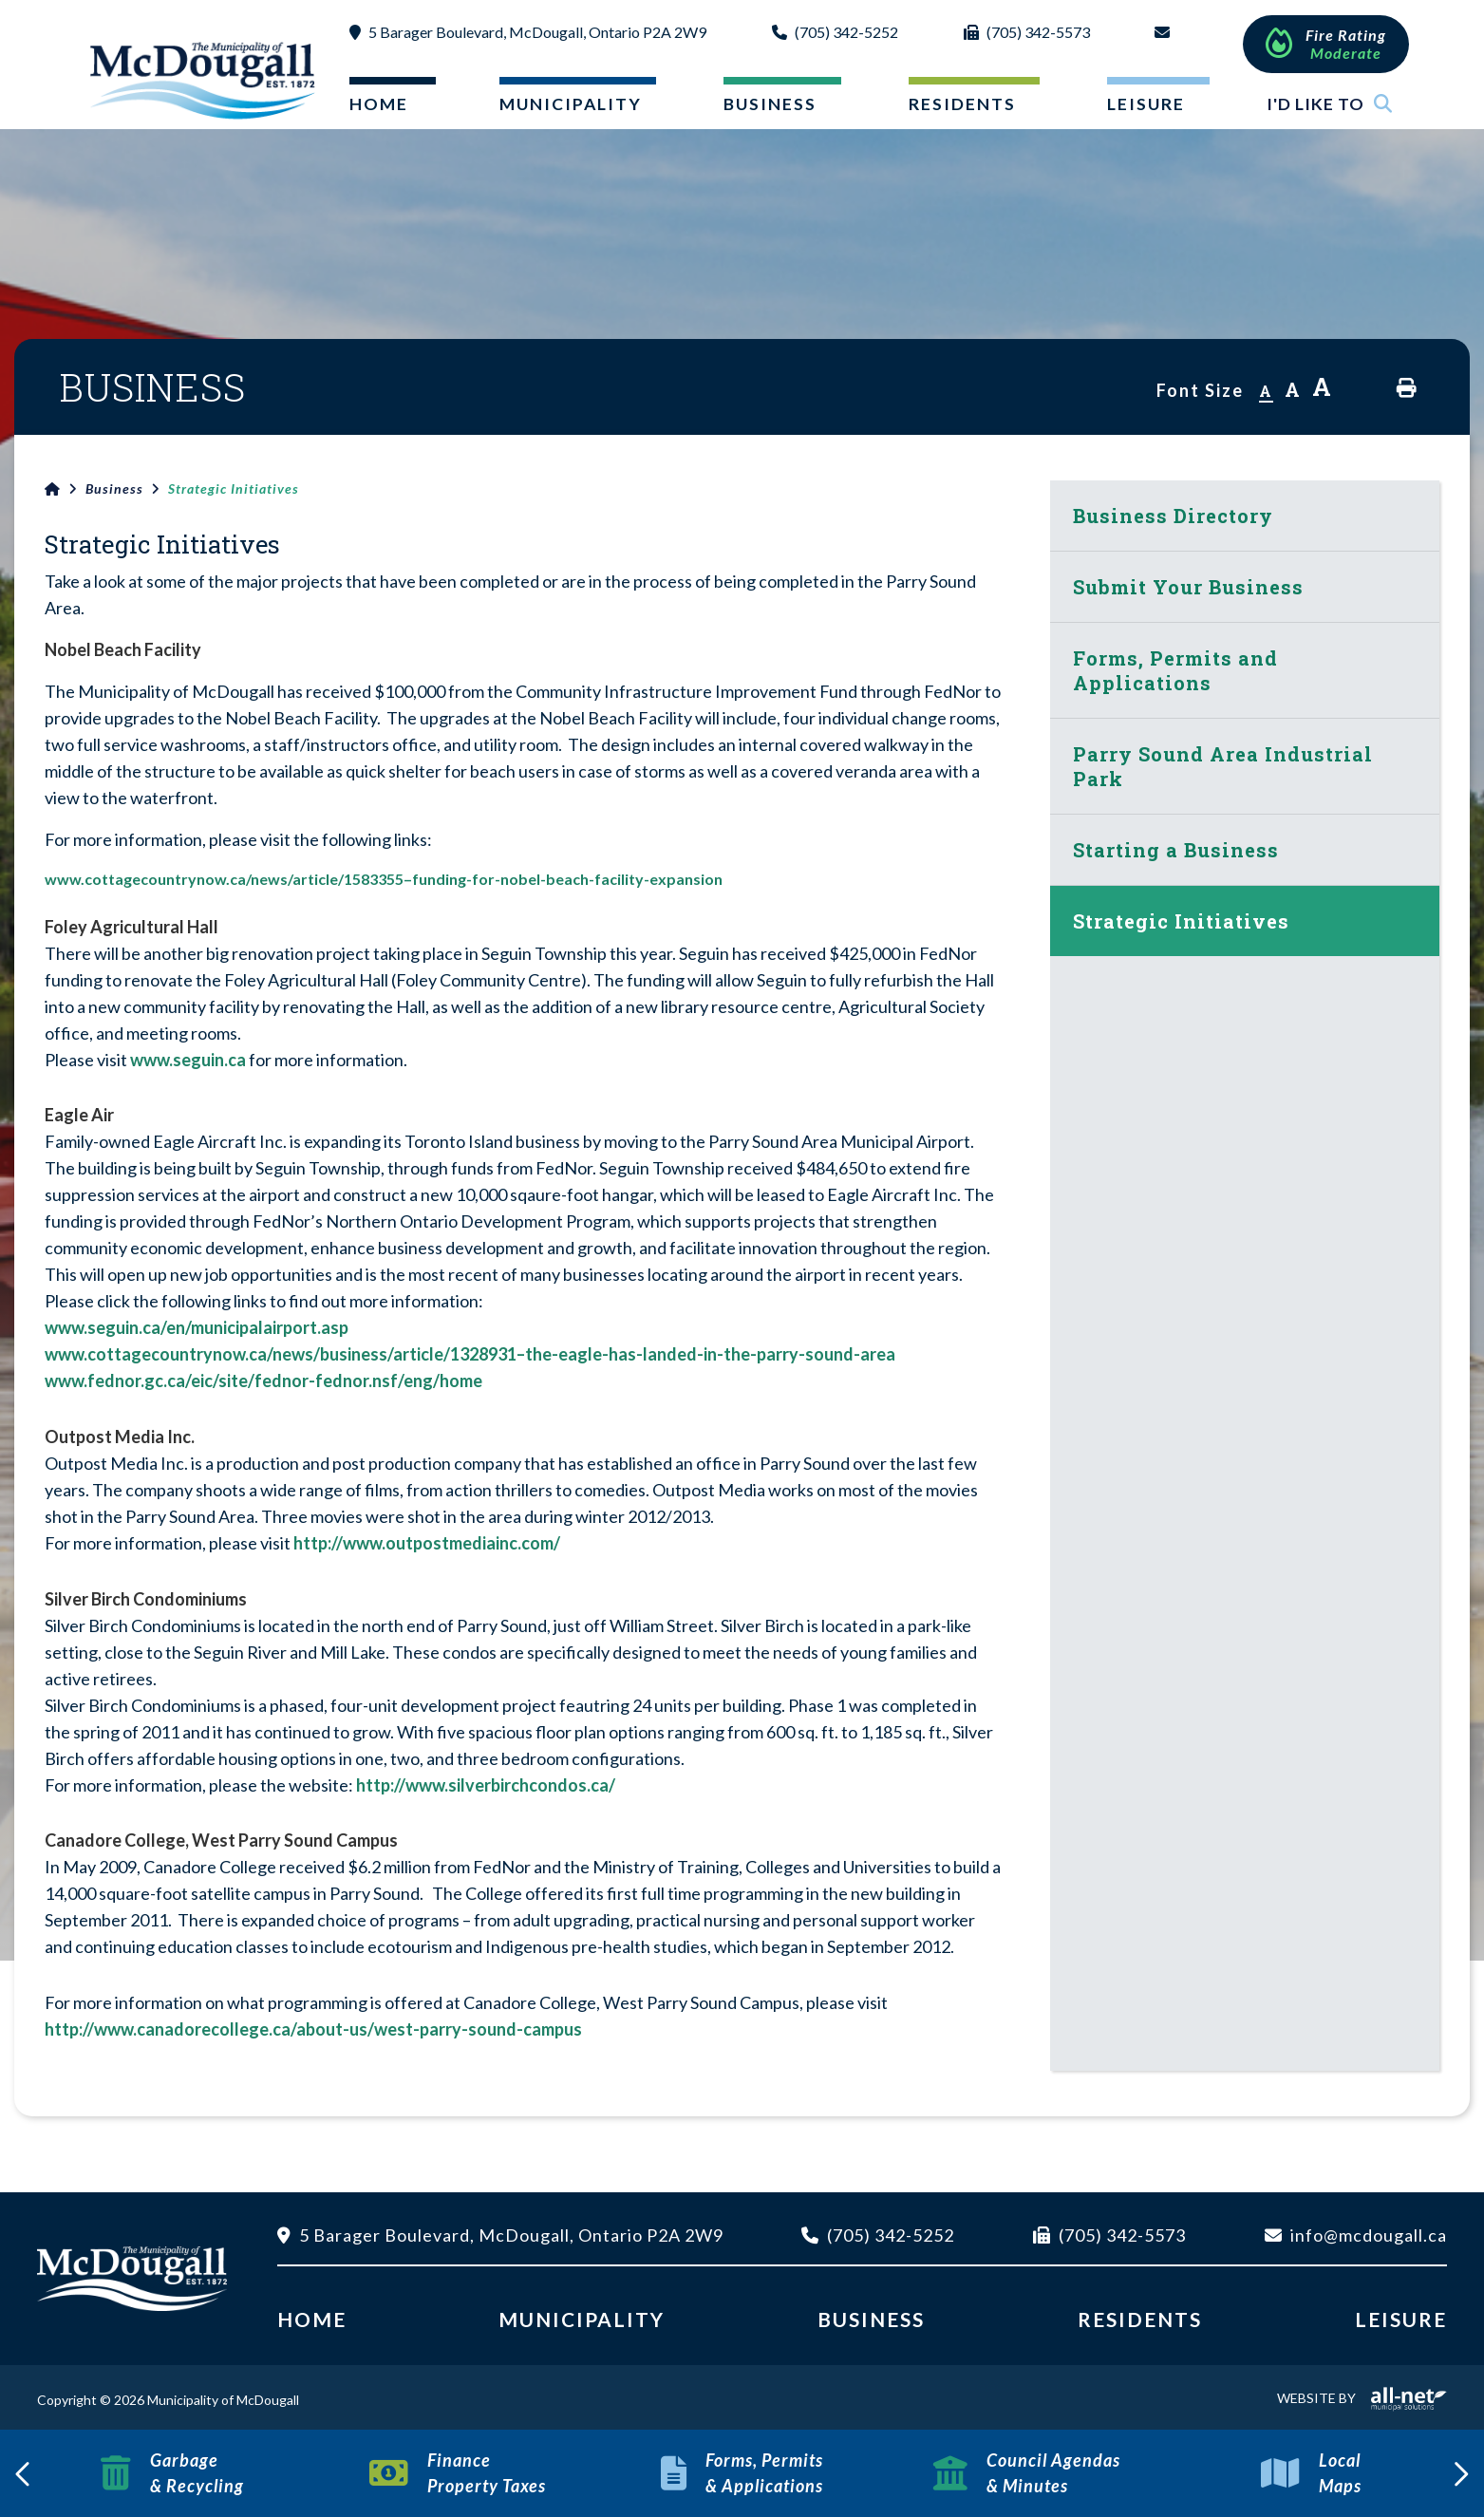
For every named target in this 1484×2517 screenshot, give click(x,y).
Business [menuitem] (770, 104)
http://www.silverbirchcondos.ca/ (485, 1785)
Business (114, 488)
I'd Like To (1330, 104)
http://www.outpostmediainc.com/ (426, 1542)
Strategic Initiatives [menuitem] (1181, 921)
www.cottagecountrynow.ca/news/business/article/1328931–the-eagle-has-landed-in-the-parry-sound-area (471, 1353)
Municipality (581, 2319)
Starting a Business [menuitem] (1176, 849)
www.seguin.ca (188, 1059)
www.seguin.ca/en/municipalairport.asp (198, 1327)
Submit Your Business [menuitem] (1188, 586)
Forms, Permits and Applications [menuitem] (1175, 670)
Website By (1362, 2398)
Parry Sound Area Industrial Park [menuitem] (1223, 766)
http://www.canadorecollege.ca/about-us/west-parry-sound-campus (313, 2029)
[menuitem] (377, 107)
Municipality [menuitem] (570, 104)
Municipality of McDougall (204, 79)
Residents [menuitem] (962, 104)
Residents (1140, 2319)
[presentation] (24, 2472)
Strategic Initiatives (233, 488)
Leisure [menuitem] (1146, 104)
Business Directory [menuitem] (1173, 515)
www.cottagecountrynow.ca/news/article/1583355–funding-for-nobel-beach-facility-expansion (384, 879)
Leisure (1401, 2319)
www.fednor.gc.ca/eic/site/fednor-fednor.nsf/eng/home (263, 1380)
